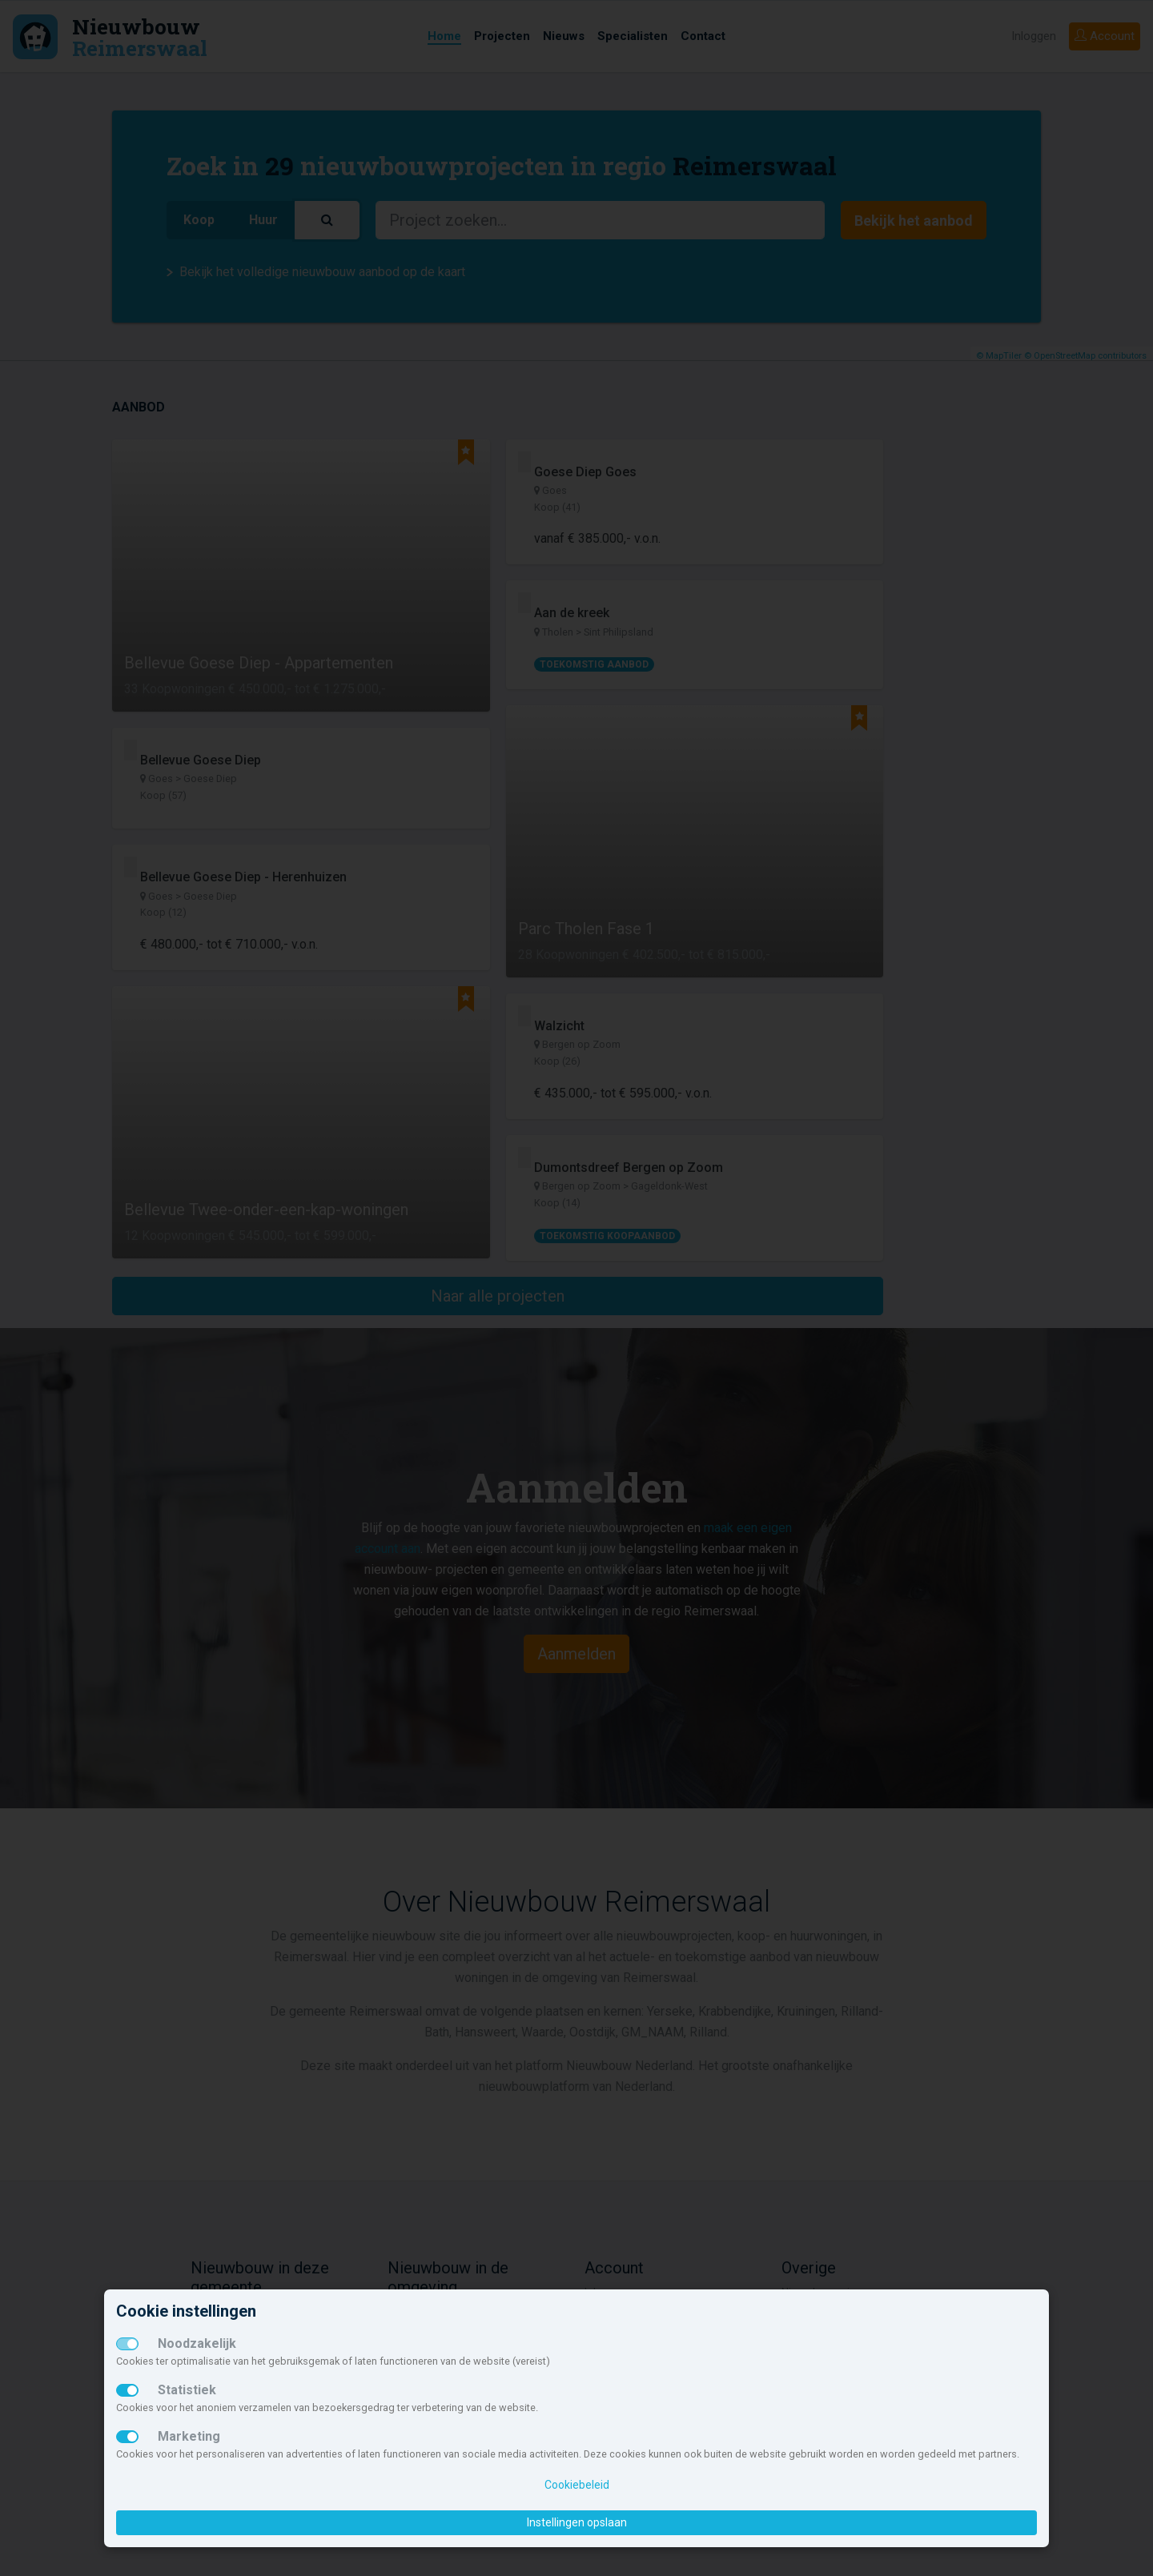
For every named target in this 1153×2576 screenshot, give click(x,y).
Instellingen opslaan (577, 2522)
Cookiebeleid (576, 2484)
